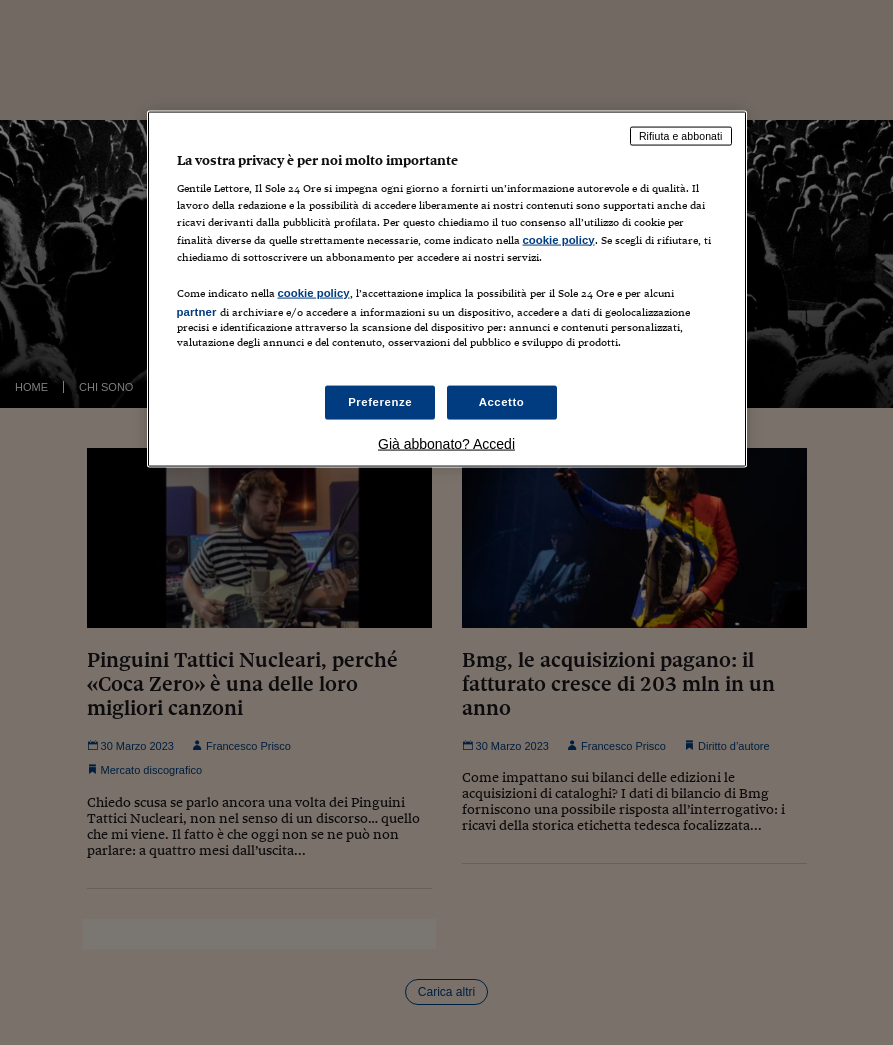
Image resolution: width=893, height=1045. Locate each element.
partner (197, 311)
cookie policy (559, 239)
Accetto (502, 402)
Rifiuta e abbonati (681, 135)
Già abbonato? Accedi (446, 444)
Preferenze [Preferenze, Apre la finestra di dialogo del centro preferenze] (380, 402)
